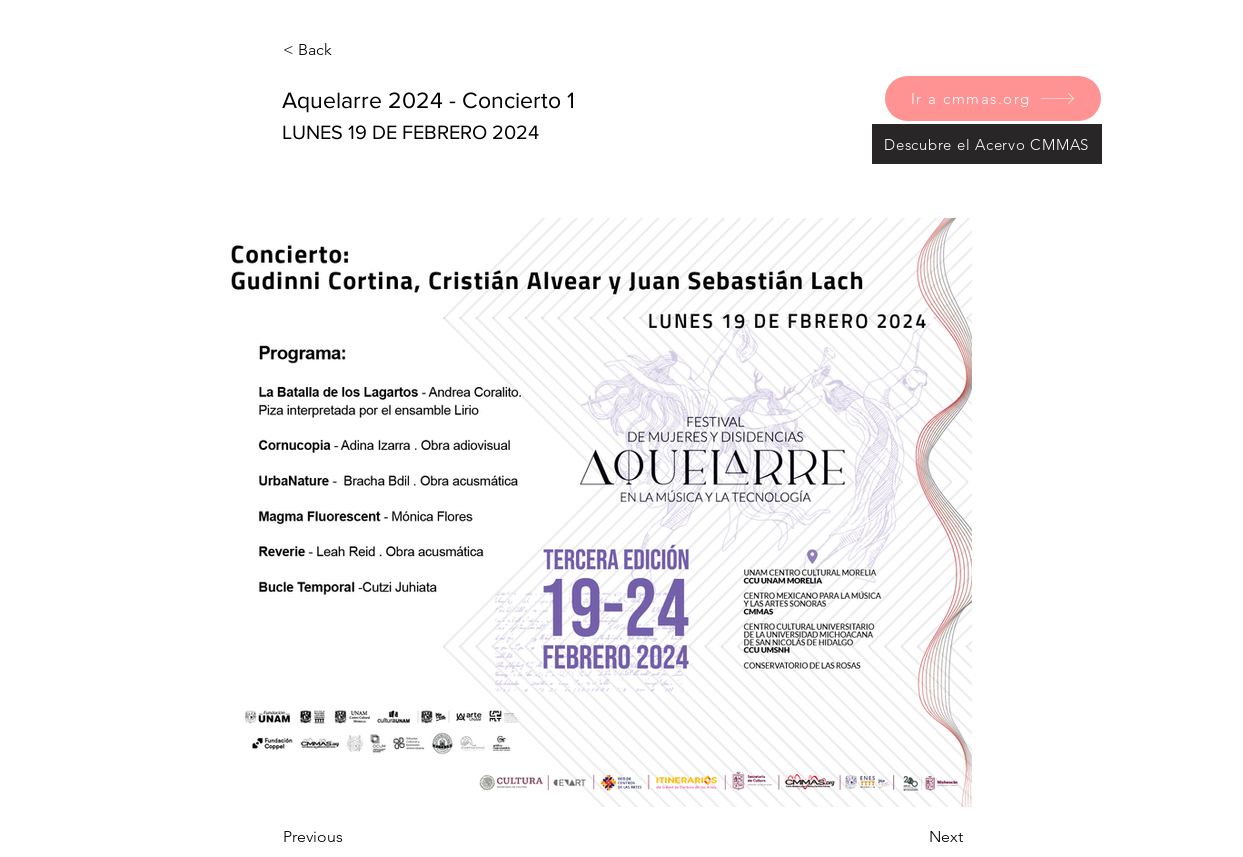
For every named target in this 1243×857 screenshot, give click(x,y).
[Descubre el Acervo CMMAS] (987, 144)
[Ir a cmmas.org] (993, 98)
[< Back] (349, 50)
